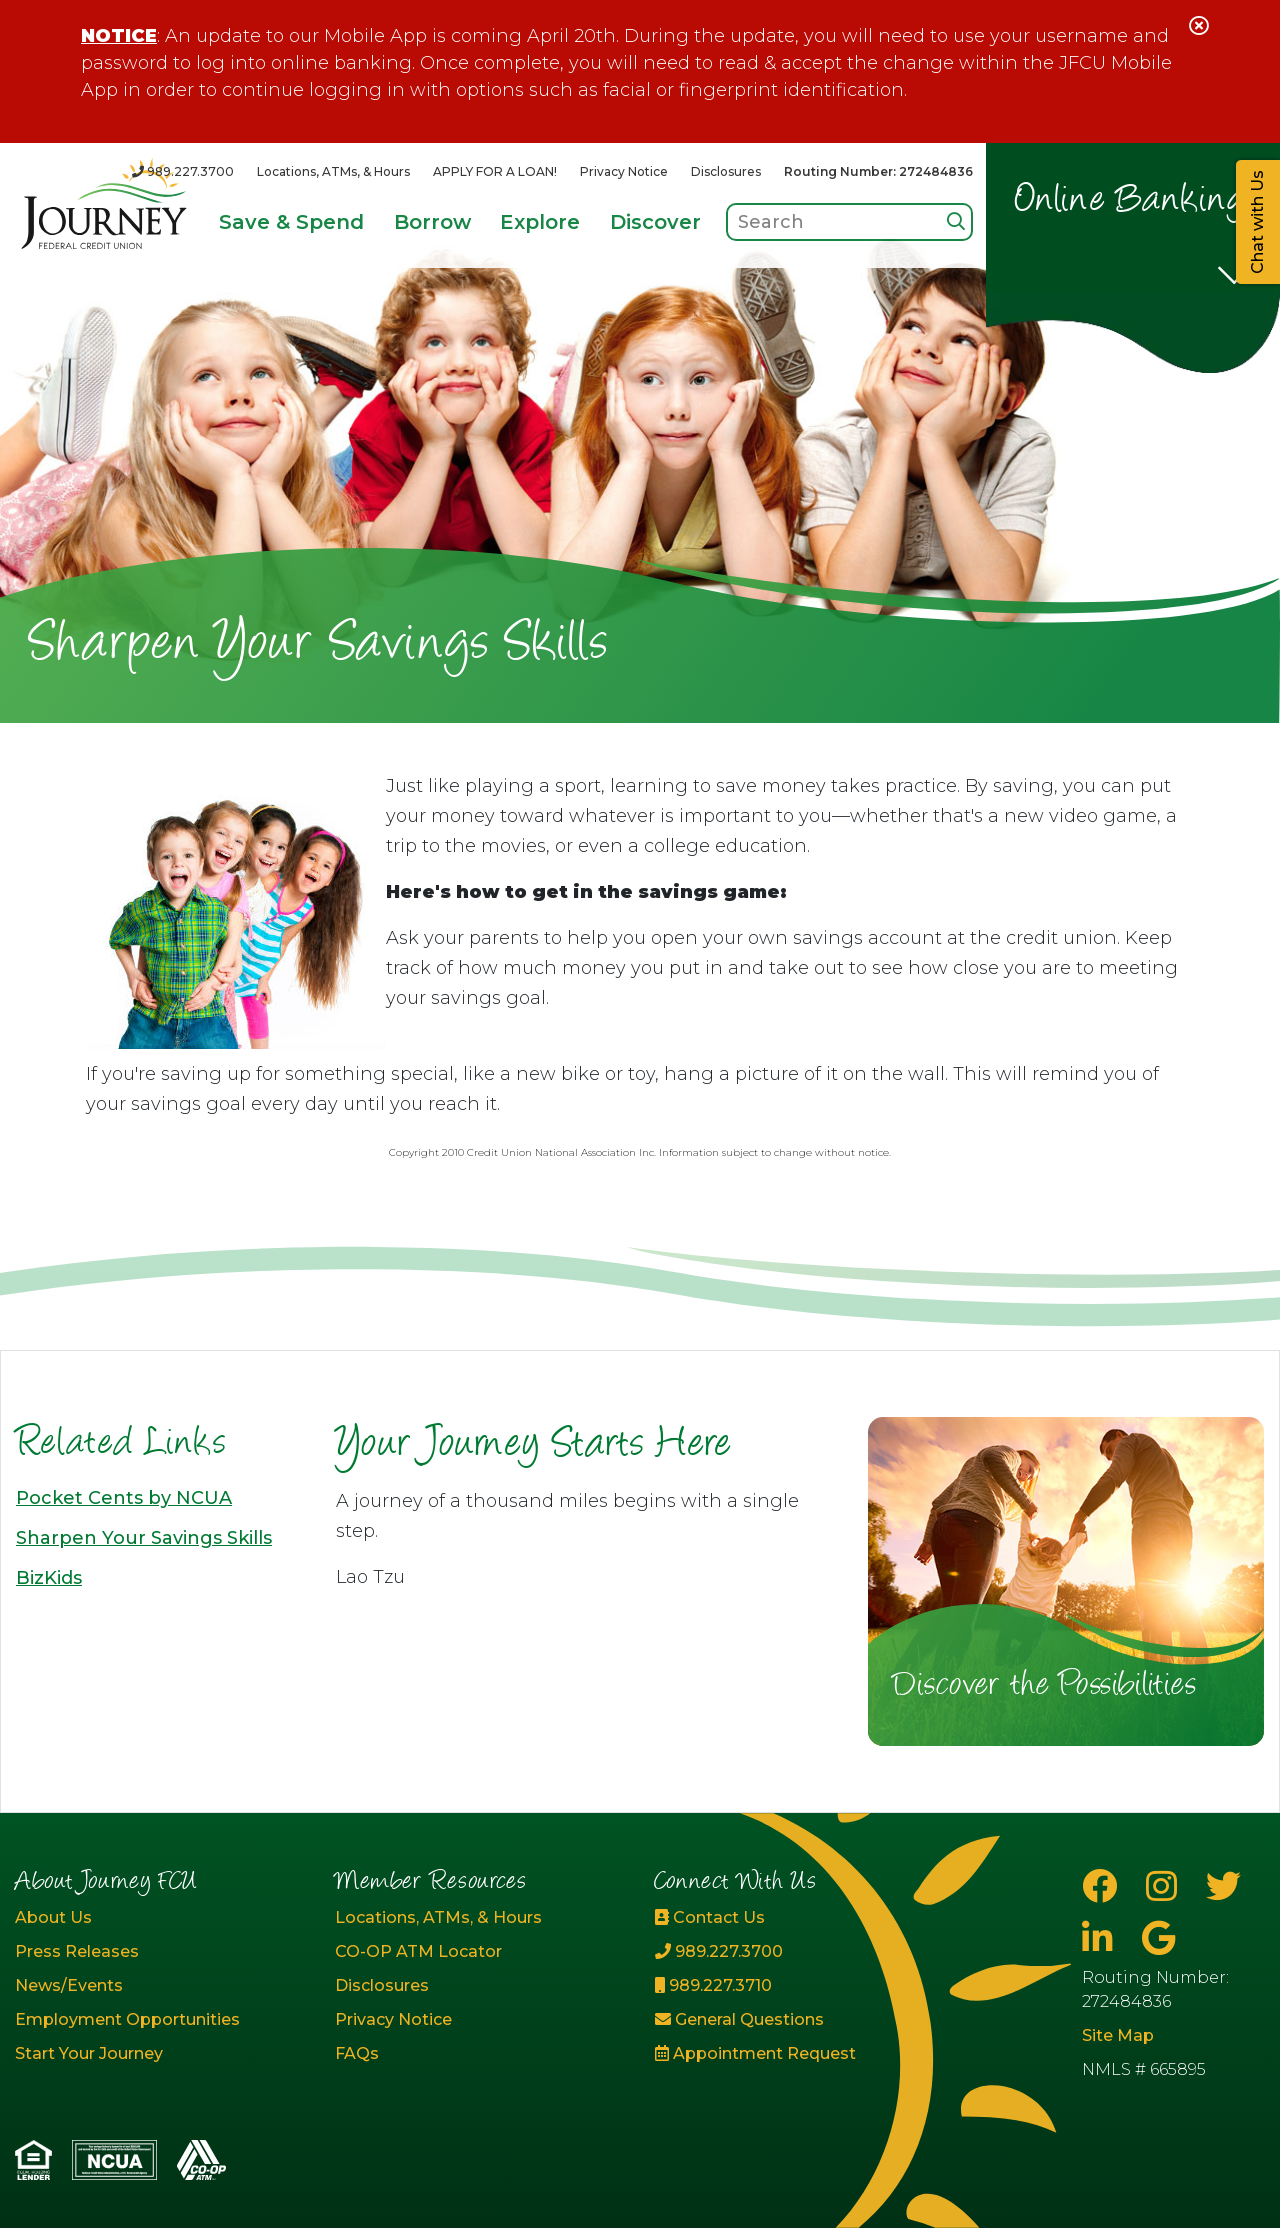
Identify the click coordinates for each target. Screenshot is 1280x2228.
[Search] (956, 221)
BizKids (49, 1578)
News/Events (69, 1985)
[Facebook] (1104, 1886)
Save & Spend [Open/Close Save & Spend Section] (291, 222)
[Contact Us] (800, 1918)
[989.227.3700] (183, 171)
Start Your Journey (89, 2053)
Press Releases (77, 1951)
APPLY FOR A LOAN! (495, 171)
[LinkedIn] (1102, 1938)
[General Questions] (800, 2020)
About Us (53, 1917)
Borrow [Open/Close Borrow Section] (432, 222)
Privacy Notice (624, 171)
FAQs (357, 2053)
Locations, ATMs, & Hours (333, 171)
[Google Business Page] (1158, 1938)
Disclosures (726, 171)
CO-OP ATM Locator (418, 1951)
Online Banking (1130, 202)
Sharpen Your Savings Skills (144, 1538)
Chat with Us (1257, 222)
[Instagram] (1166, 1886)
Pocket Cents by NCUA (124, 1498)
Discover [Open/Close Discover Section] (655, 222)
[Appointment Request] (800, 2054)
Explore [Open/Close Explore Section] (540, 222)
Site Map (1118, 2035)
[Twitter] (1223, 1886)
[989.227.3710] (800, 1986)
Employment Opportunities (127, 2019)
